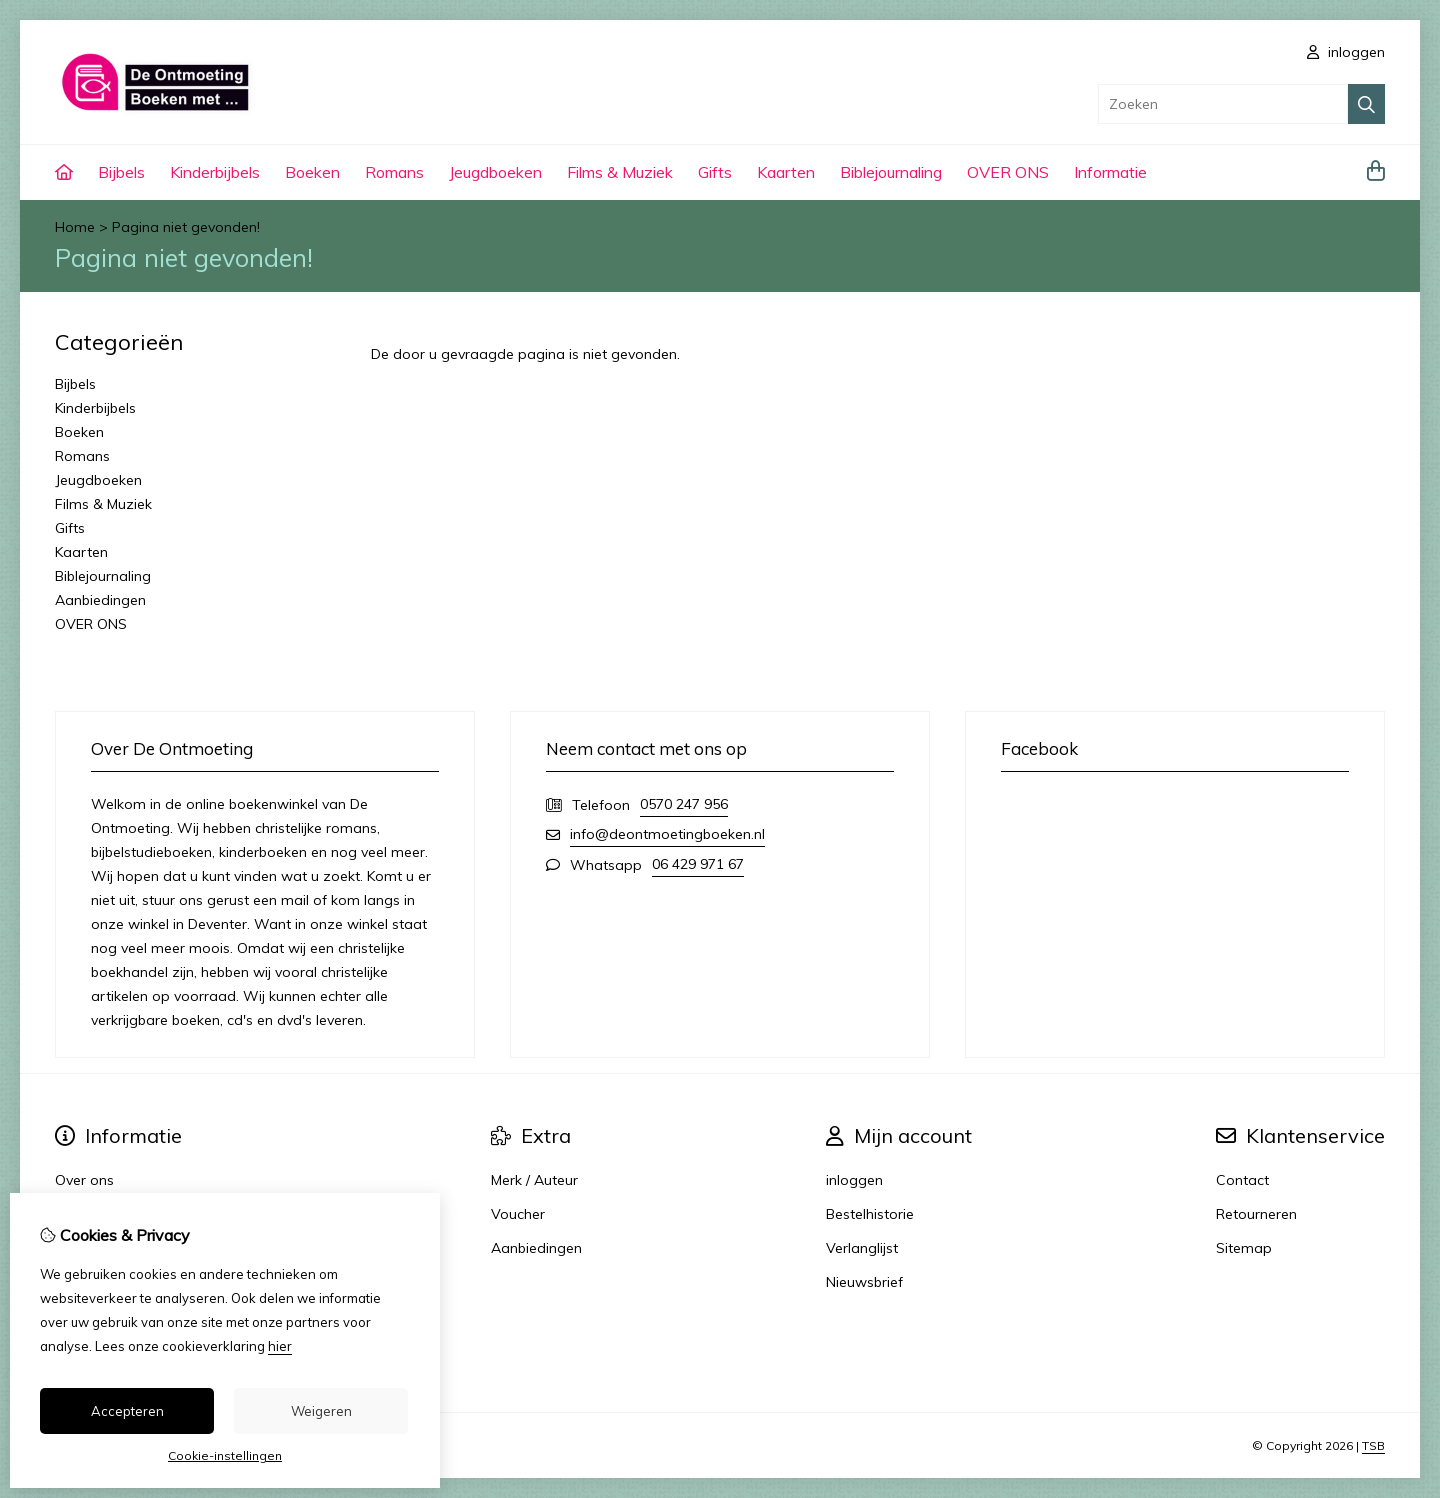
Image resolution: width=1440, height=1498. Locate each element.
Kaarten (786, 172)
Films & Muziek (620, 172)
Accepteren (127, 1411)
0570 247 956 (684, 804)
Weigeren (321, 1411)
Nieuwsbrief (864, 1282)
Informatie (1110, 172)
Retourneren (1256, 1214)
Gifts (715, 172)
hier (280, 1346)
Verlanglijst (862, 1248)
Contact (1242, 1180)
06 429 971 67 (698, 864)
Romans (394, 172)
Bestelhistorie (870, 1214)
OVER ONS (1008, 172)
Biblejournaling (891, 172)
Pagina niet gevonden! (186, 227)
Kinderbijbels (215, 172)
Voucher (518, 1214)
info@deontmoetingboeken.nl (667, 834)
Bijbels (121, 172)
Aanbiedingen (100, 600)
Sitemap (1244, 1248)
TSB (1373, 1445)
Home (75, 227)
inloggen (1346, 52)
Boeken (312, 172)
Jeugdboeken (495, 172)
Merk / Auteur (534, 1180)
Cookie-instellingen (225, 1455)
